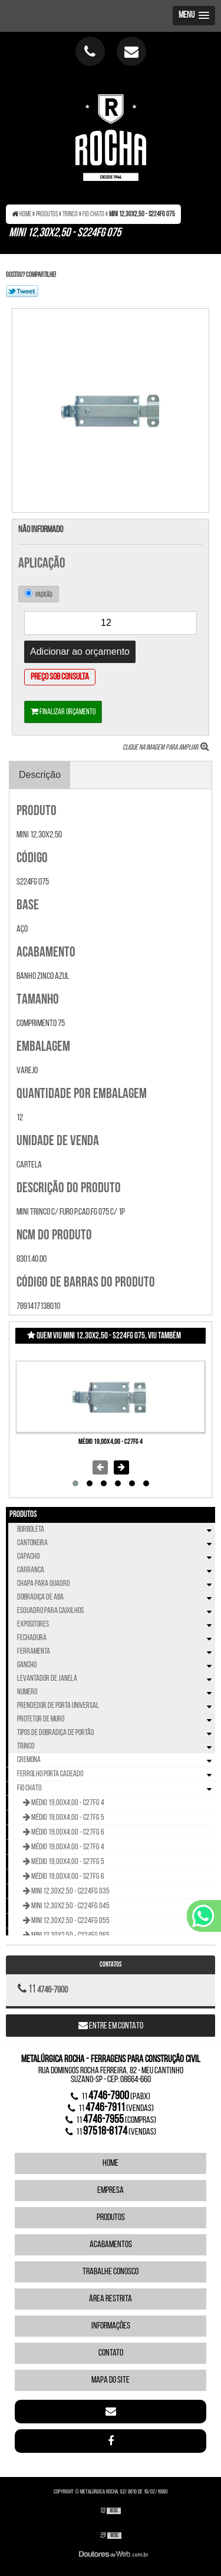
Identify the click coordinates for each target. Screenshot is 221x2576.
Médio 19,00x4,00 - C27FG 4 (110, 1442)
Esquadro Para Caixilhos (116, 1611)
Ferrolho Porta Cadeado (116, 1774)
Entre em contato (110, 2025)
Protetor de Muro (116, 1719)
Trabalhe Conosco (110, 2272)
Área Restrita (110, 2299)
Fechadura (116, 1638)
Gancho (116, 1665)
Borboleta (116, 1529)
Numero (116, 1692)
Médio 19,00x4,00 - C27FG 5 (67, 1817)
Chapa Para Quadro (116, 1584)
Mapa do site (110, 2380)
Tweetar (22, 291)
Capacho (116, 1557)
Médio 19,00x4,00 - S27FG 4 (67, 1847)
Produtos (23, 1514)
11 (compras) (110, 2120)
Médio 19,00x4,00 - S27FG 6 (67, 1876)
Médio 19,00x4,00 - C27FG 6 (67, 1832)
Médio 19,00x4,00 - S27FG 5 (67, 1862)
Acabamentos (111, 2245)
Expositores (116, 1624)
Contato (110, 2353)
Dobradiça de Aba (116, 1597)
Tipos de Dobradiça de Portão (116, 1733)
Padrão (38, 594)
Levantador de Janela (116, 1679)
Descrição (40, 775)
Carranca (116, 1570)
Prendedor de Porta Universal (116, 1706)
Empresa (110, 2190)
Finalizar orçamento (63, 712)
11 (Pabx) (110, 2096)
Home (110, 2163)
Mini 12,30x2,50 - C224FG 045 (70, 1906)
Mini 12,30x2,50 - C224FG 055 (70, 1921)
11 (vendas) (111, 2108)
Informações (110, 2326)
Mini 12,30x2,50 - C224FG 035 (70, 1891)
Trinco (116, 1746)
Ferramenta (116, 1651)
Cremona (116, 1760)
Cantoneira (116, 1543)
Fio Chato (116, 1789)
